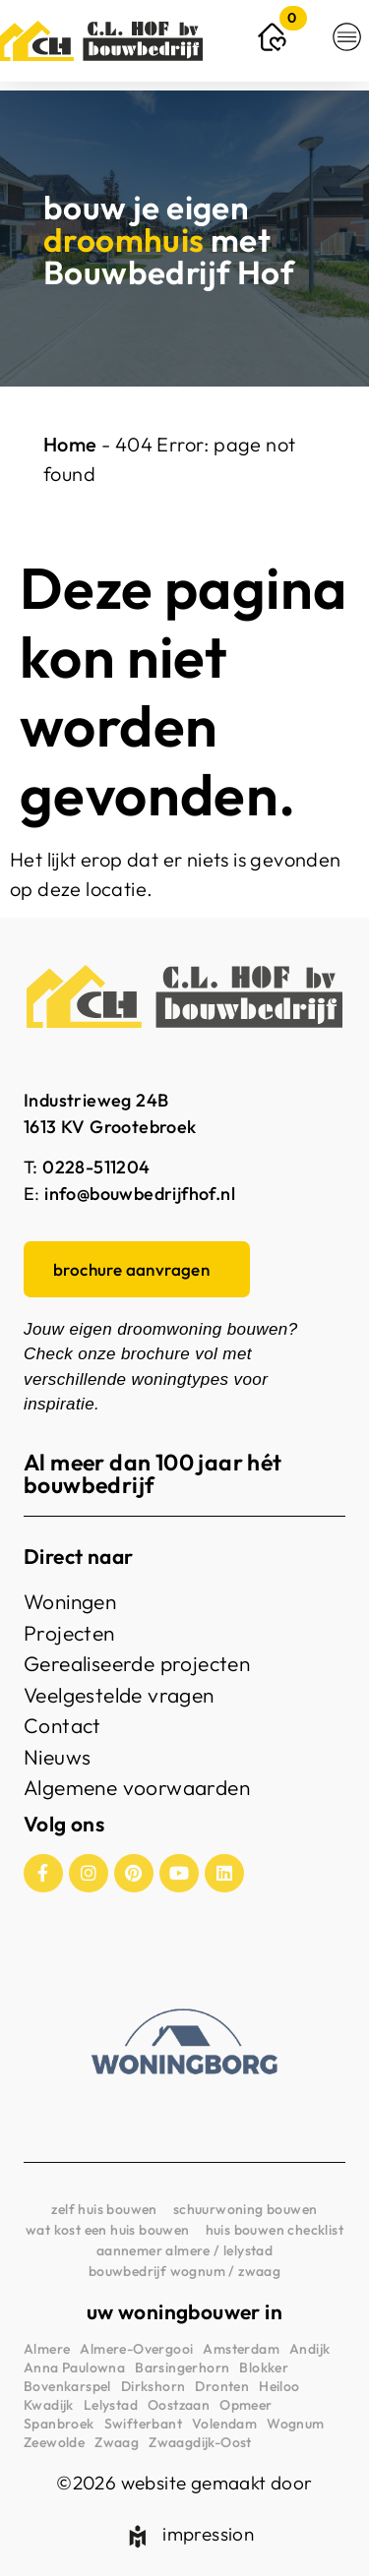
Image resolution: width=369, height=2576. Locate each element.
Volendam (224, 2423)
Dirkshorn (153, 2386)
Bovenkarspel (67, 2386)
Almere (47, 2349)
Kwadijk (49, 2405)
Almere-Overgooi (136, 2349)
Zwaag (116, 2442)
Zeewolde (54, 2442)
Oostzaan (179, 2405)
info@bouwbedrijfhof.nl (139, 1193)
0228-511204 (96, 1167)
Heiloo (279, 2386)
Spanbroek (59, 2423)
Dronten (222, 2386)
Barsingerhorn (182, 2367)
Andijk (309, 2349)
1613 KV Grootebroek (110, 1126)
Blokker (263, 2367)
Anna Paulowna (74, 2367)
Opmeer (245, 2405)
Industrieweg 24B (96, 1100)
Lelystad (111, 2405)
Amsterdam (241, 2349)
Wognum (295, 2423)
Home (70, 444)
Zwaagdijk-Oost (200, 2442)
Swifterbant (143, 2423)
